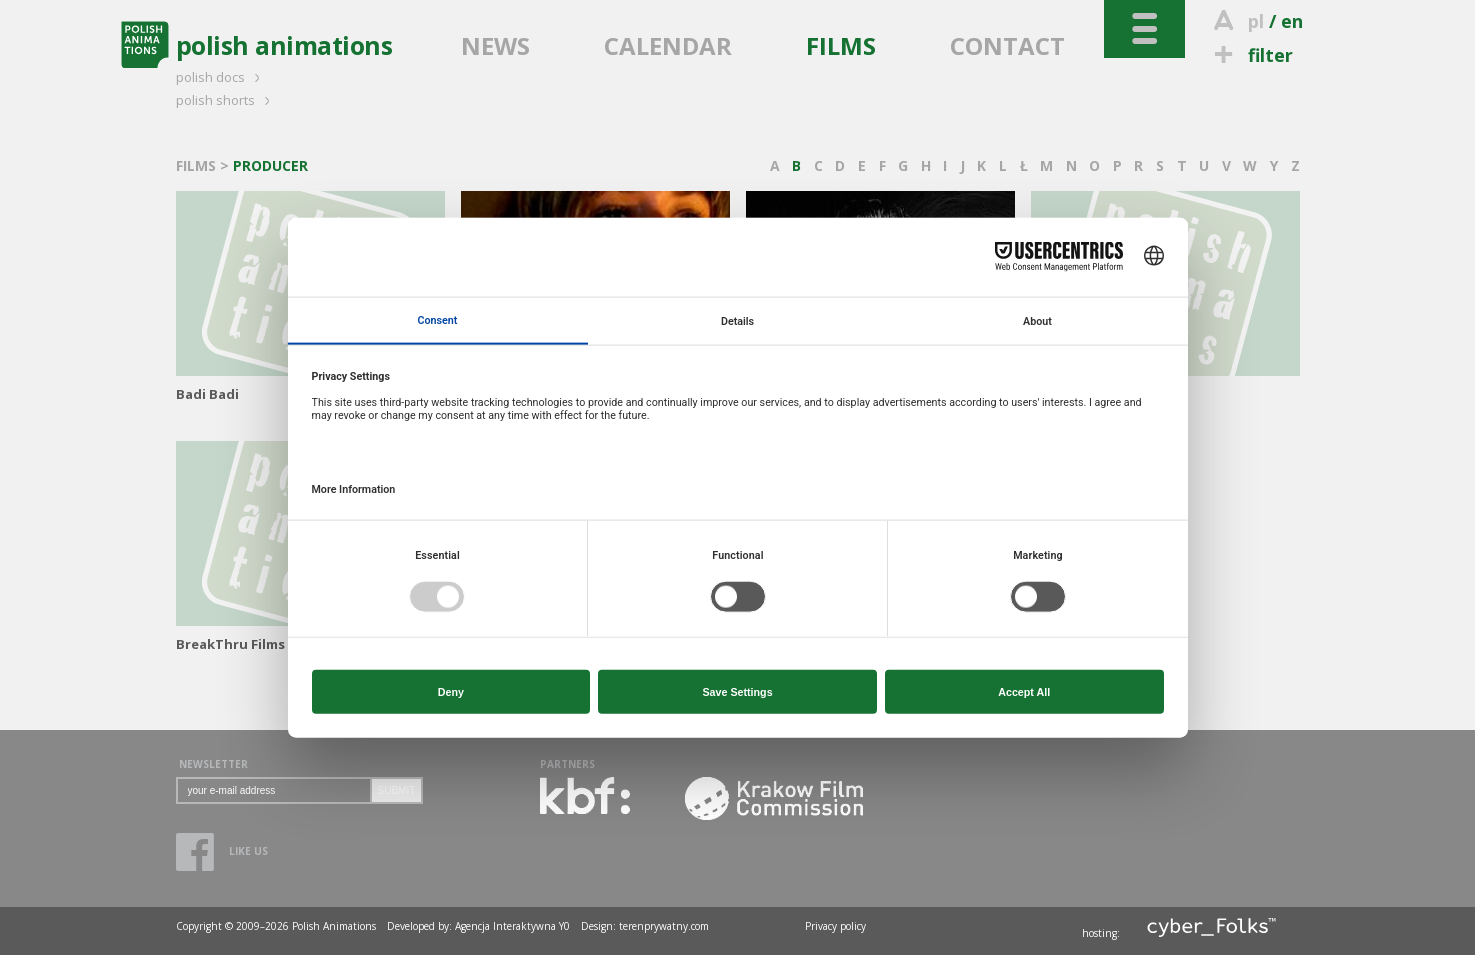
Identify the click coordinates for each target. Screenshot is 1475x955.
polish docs (221, 77)
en (1292, 21)
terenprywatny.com (664, 926)
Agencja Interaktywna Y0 (512, 926)
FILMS (841, 45)
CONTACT (1007, 45)
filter (1251, 55)
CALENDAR (668, 45)
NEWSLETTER (213, 764)
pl (1256, 21)
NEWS (495, 45)
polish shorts (226, 100)
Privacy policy (835, 926)
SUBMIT (397, 790)
